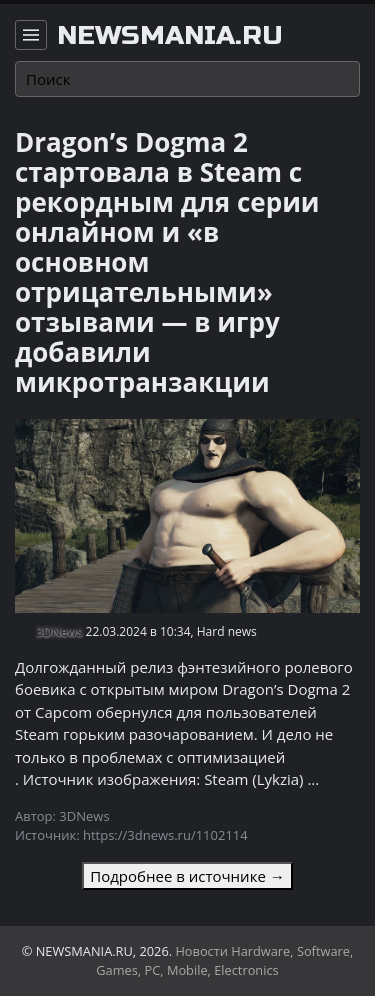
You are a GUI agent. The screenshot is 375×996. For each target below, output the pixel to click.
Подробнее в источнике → (187, 876)
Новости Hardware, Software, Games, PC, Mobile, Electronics (224, 960)
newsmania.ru (170, 36)
